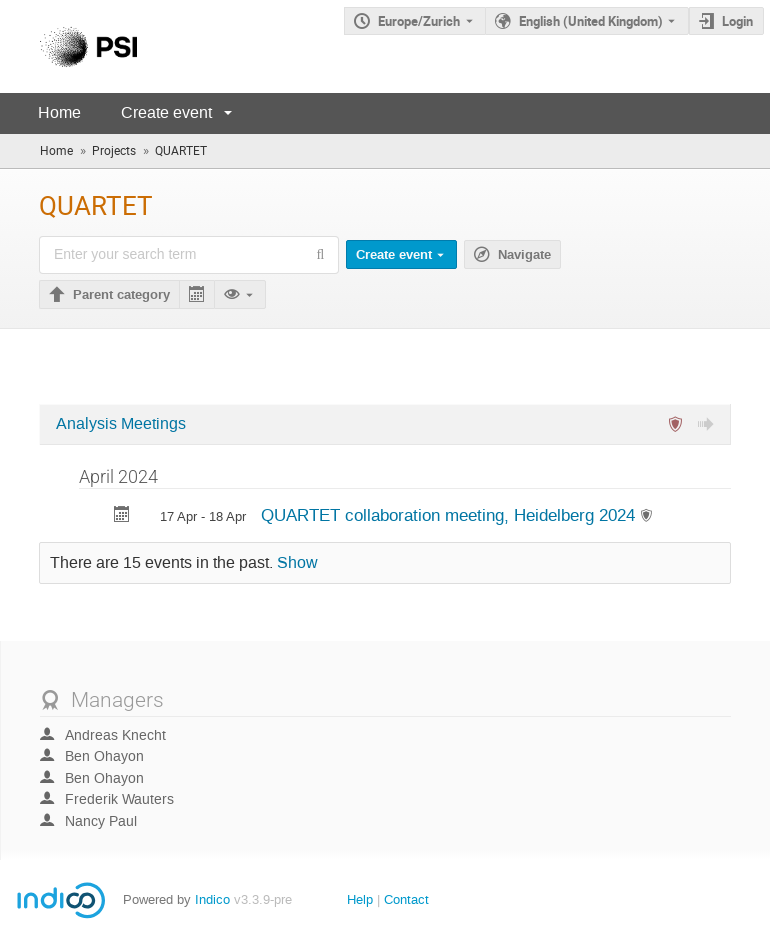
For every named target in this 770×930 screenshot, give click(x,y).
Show (297, 563)
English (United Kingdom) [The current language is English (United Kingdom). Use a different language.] (591, 21)
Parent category (121, 295)
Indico (212, 899)
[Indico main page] (68, 46)
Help (360, 899)
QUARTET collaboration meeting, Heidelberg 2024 (450, 515)
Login (737, 21)
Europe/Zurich (419, 21)
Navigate (524, 255)
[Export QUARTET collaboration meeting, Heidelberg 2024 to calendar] (122, 516)
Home (59, 112)
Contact (406, 899)
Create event (166, 112)
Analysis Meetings (121, 424)
